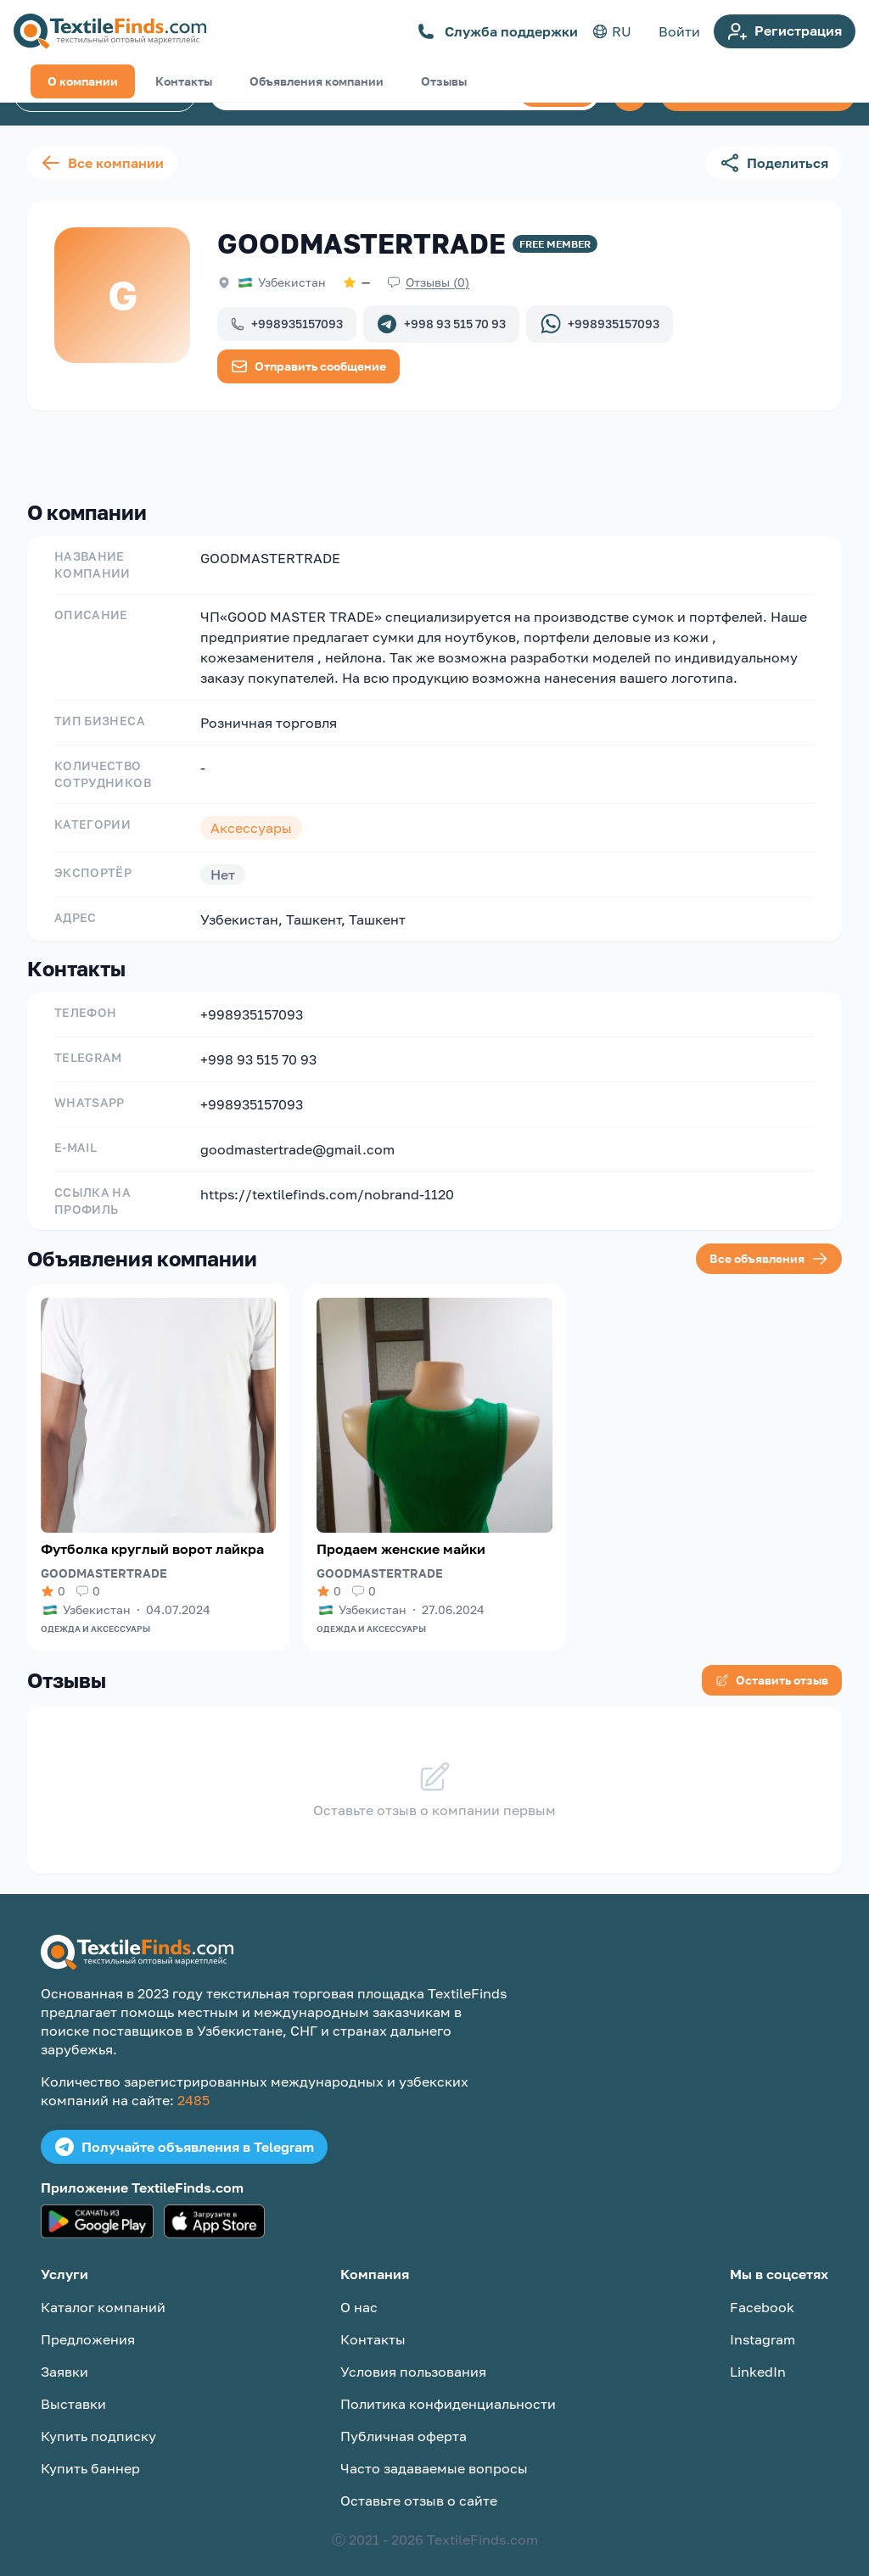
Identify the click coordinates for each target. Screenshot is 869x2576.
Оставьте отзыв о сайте (418, 2486)
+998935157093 (287, 323)
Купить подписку (98, 2422)
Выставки (73, 2390)
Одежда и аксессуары (95, 1615)
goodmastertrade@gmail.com (297, 1135)
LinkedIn (758, 2358)
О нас (359, 2293)
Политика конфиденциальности (448, 2390)
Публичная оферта (403, 2422)
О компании (83, 451)
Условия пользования (413, 2358)
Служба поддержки (498, 31)
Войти (679, 31)
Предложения (88, 2325)
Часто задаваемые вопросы (434, 2454)
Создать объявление (758, 94)
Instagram (762, 2325)
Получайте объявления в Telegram (184, 2133)
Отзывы (444, 451)
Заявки (64, 2358)
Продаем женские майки (401, 1535)
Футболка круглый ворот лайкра (152, 1535)
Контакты (183, 451)
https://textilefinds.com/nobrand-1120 (327, 1180)
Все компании (102, 163)
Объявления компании (316, 451)
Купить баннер (90, 2454)
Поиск (557, 93)
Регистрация (784, 31)
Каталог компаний (105, 94)
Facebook (762, 2293)
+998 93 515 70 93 (441, 324)
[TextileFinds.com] (110, 31)
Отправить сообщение (308, 366)
